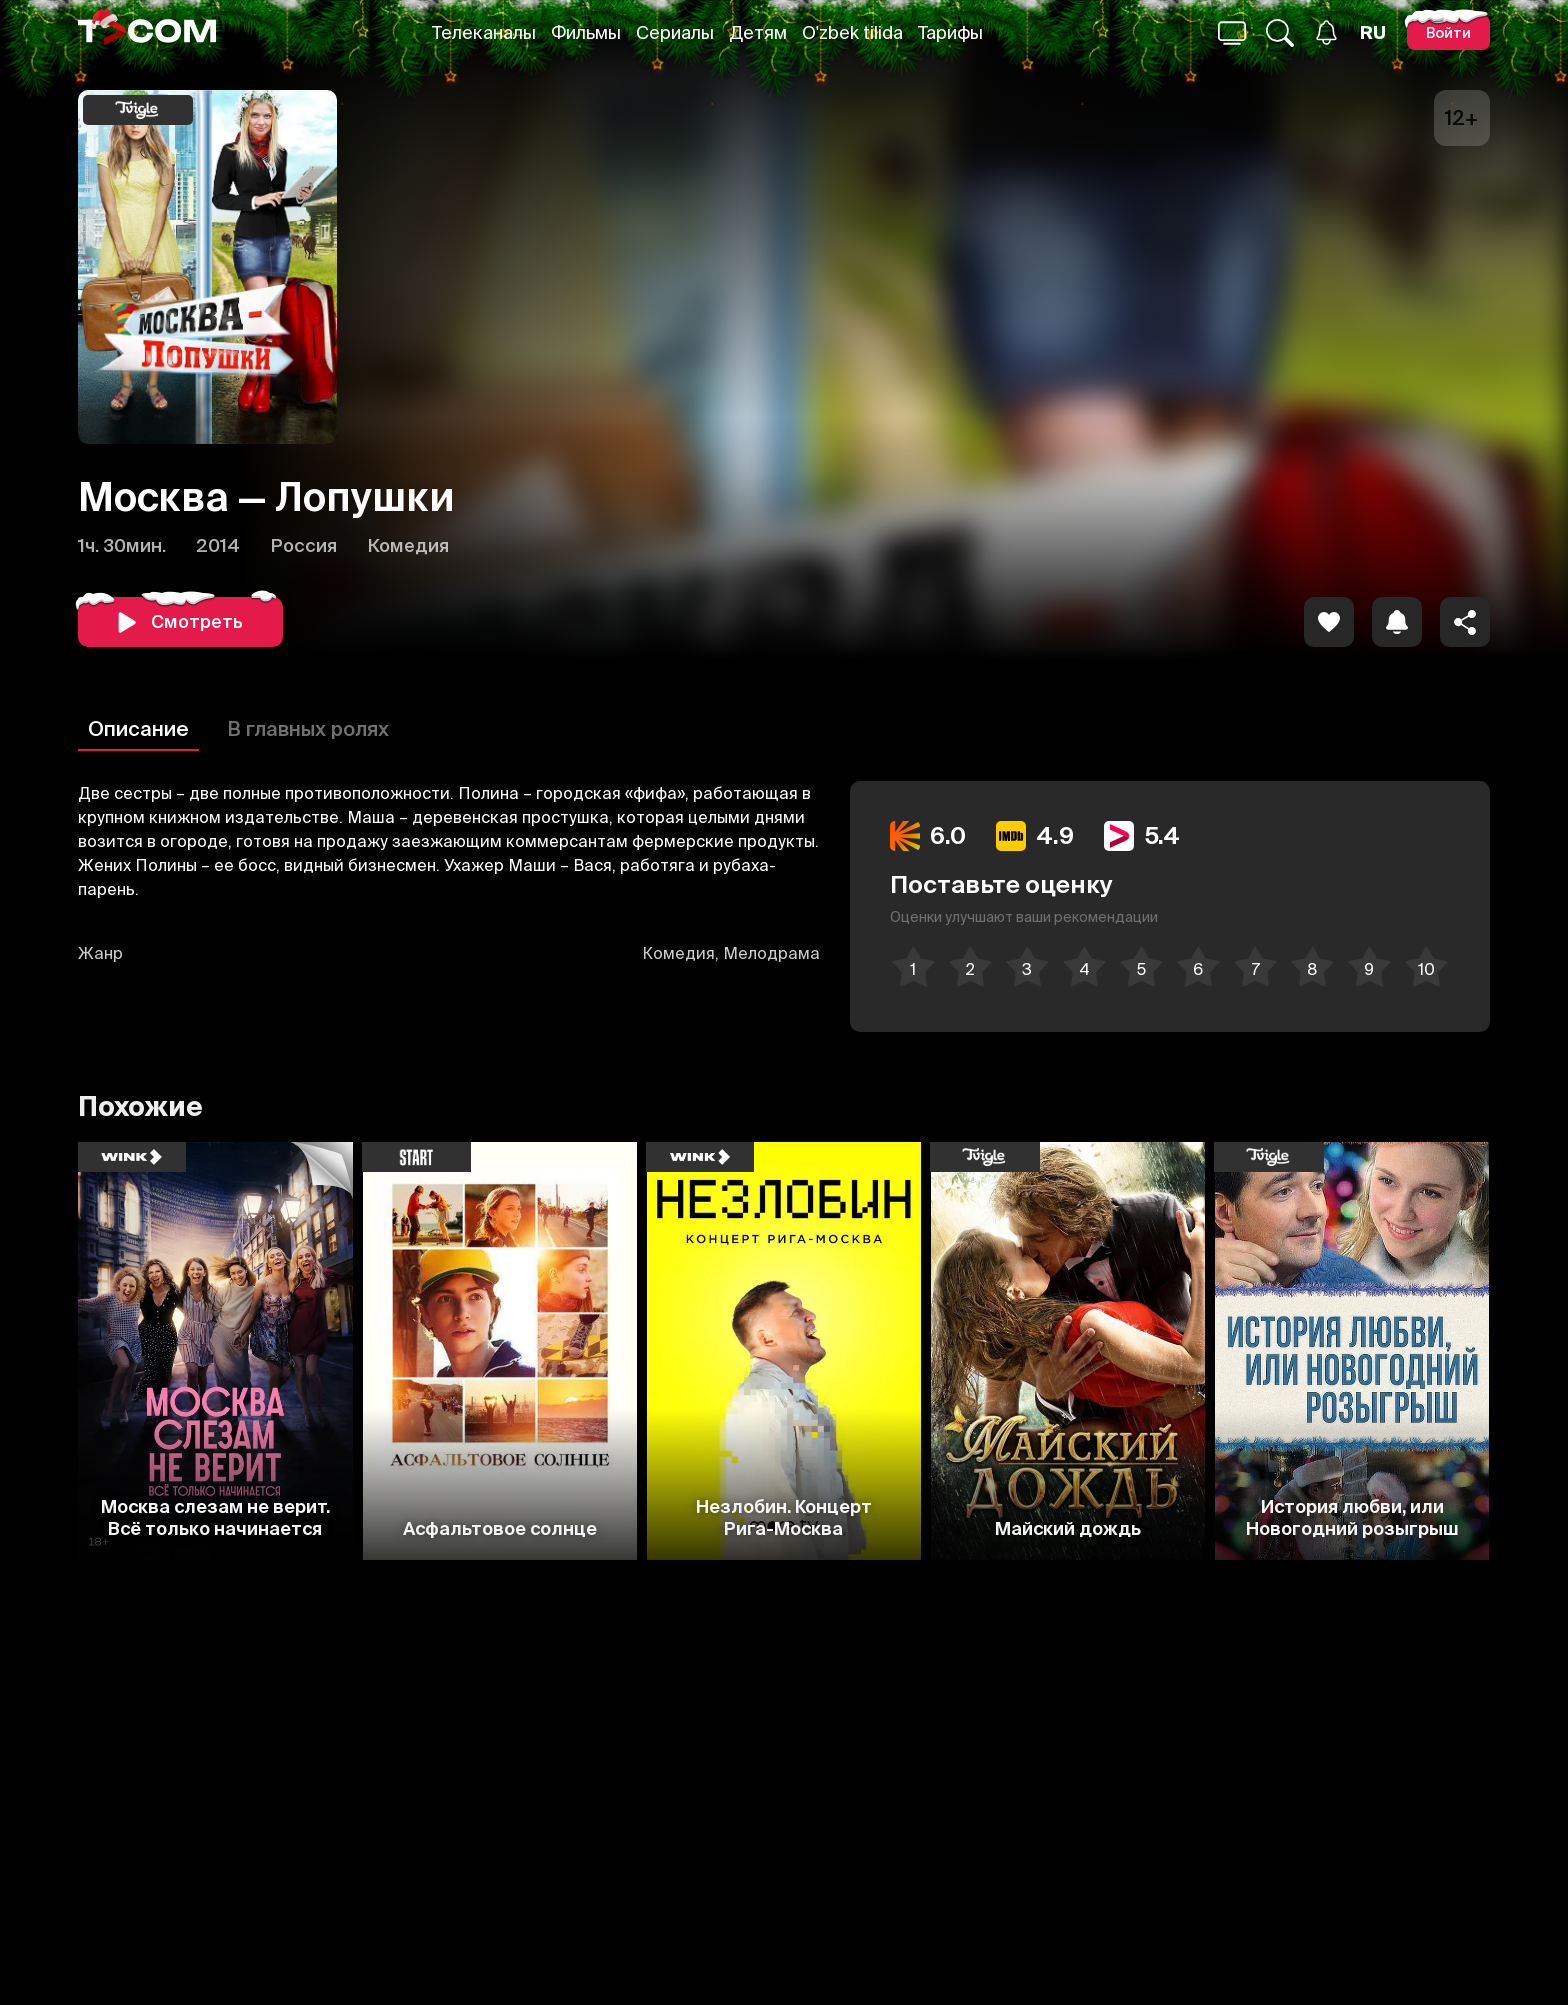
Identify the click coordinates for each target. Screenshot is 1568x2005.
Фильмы (586, 32)
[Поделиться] (1465, 622)
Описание (138, 728)
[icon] (1329, 622)
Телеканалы (484, 32)
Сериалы (675, 32)
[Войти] (1448, 32)
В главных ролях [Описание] (308, 728)
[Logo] (147, 32)
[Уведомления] (1326, 32)
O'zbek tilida (852, 32)
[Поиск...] (1232, 33)
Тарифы (950, 32)
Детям (758, 32)
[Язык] (1373, 33)
